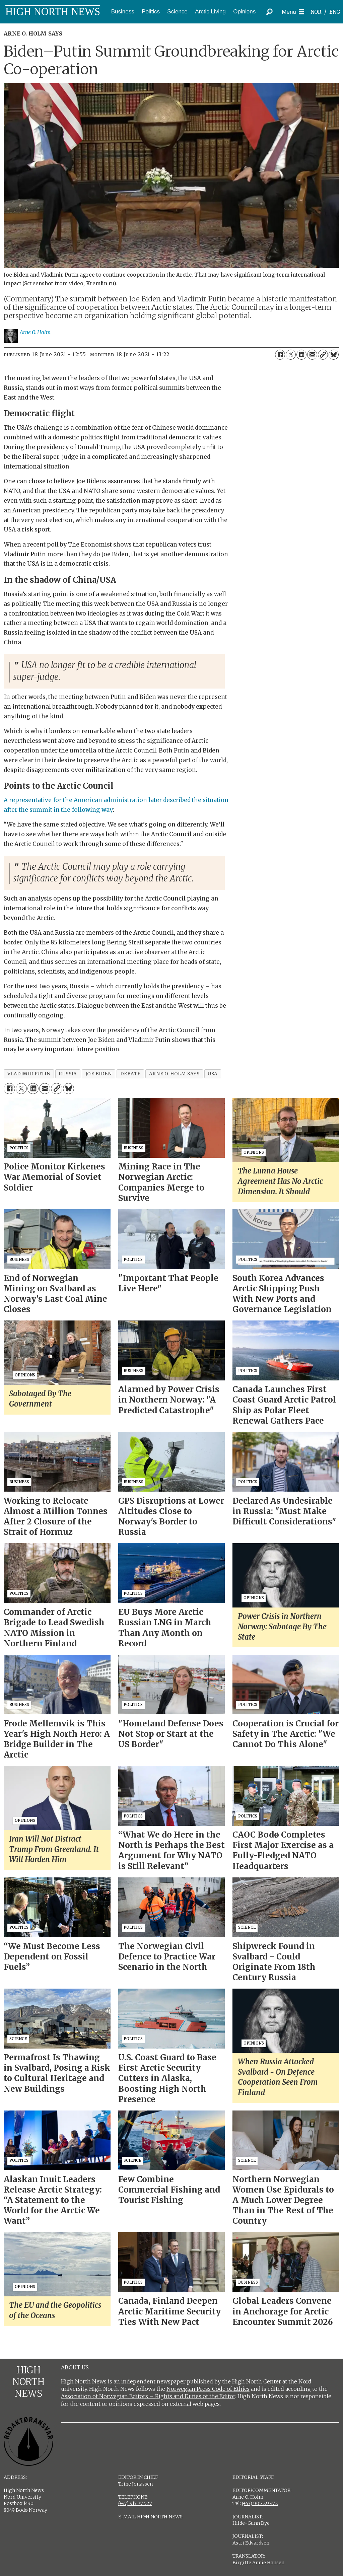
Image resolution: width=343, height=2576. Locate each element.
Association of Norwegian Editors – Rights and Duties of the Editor (148, 2396)
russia (68, 1074)
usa (213, 1074)
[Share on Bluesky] (334, 355)
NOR (316, 12)
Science (177, 11)
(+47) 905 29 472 (260, 2503)
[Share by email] (312, 355)
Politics (151, 11)
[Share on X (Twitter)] (291, 355)
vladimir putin (29, 1074)
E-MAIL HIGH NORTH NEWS (150, 2517)
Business (122, 11)
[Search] (269, 11)
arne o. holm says (174, 1074)
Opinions (244, 11)
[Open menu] (293, 11)
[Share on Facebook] (280, 355)
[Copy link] (323, 355)
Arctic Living (210, 11)
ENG (334, 12)
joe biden (98, 1074)
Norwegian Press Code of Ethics (208, 2388)
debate (130, 1074)
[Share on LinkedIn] (301, 355)
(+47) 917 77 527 (135, 2503)
